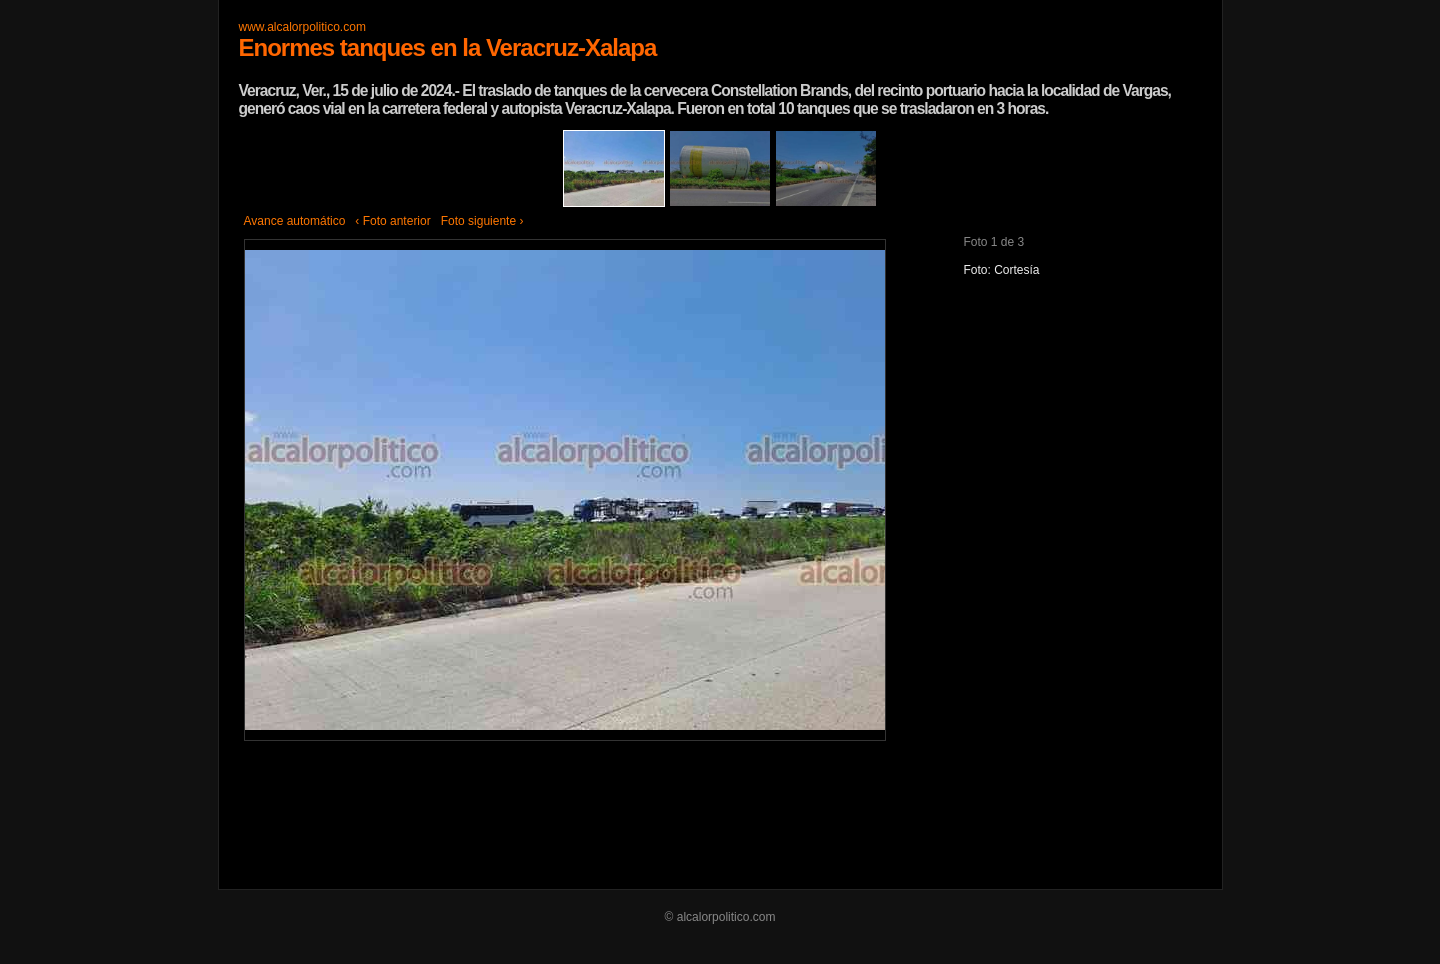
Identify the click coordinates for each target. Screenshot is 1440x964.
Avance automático (295, 221)
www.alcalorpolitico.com (302, 27)
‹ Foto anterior (392, 221)
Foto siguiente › (482, 221)
